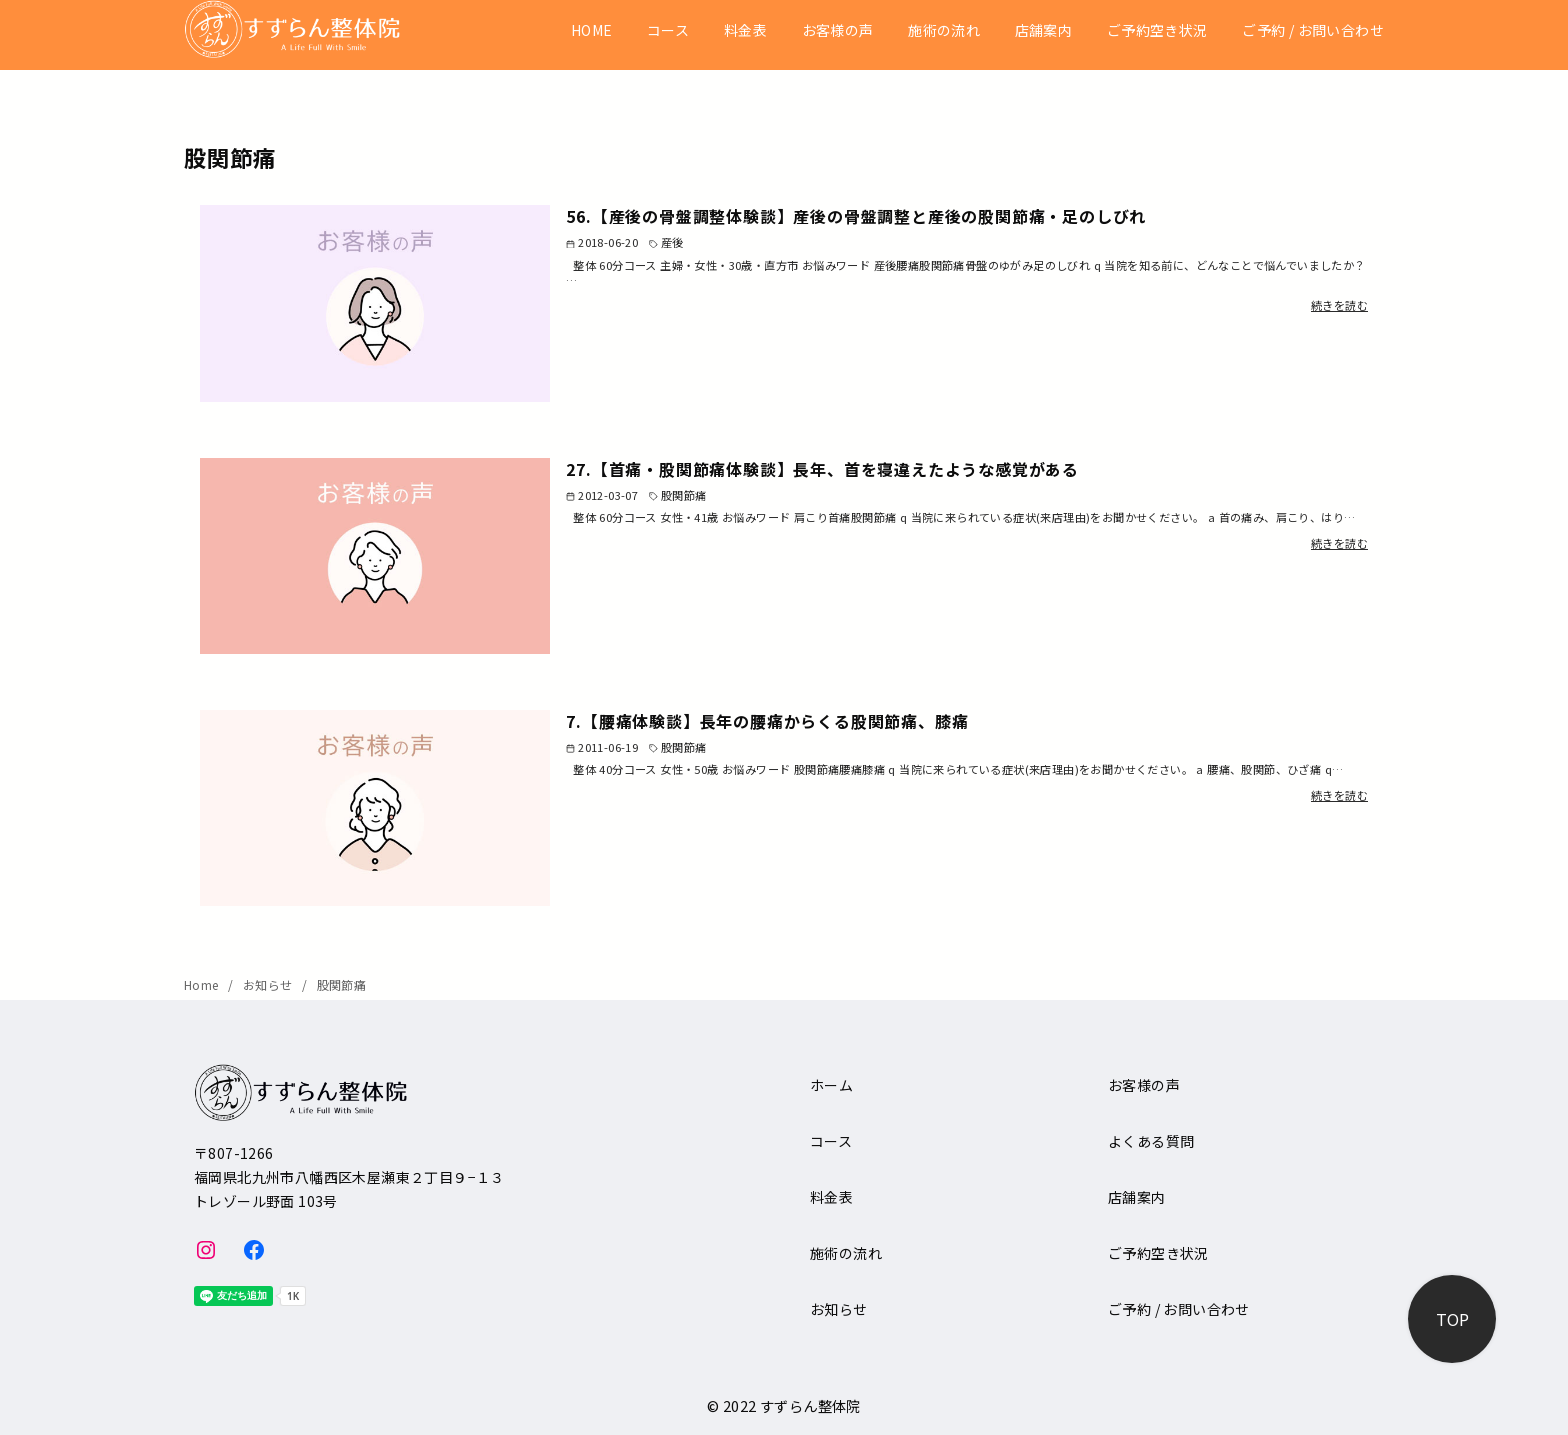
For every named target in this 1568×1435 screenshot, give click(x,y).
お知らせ (269, 984)
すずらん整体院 (810, 1405)
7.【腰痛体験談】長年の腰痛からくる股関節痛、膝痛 (767, 721)
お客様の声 (838, 30)
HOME (592, 30)
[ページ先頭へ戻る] (1452, 1319)
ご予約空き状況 (1157, 30)
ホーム (831, 1085)
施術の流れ (944, 30)
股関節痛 (342, 984)
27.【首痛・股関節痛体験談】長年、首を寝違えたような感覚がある (822, 469)
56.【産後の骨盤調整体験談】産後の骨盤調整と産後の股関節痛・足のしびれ (856, 216)
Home (203, 984)
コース (668, 30)
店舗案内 (1044, 30)
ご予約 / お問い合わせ (1313, 30)
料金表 (745, 30)
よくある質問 (1151, 1141)
